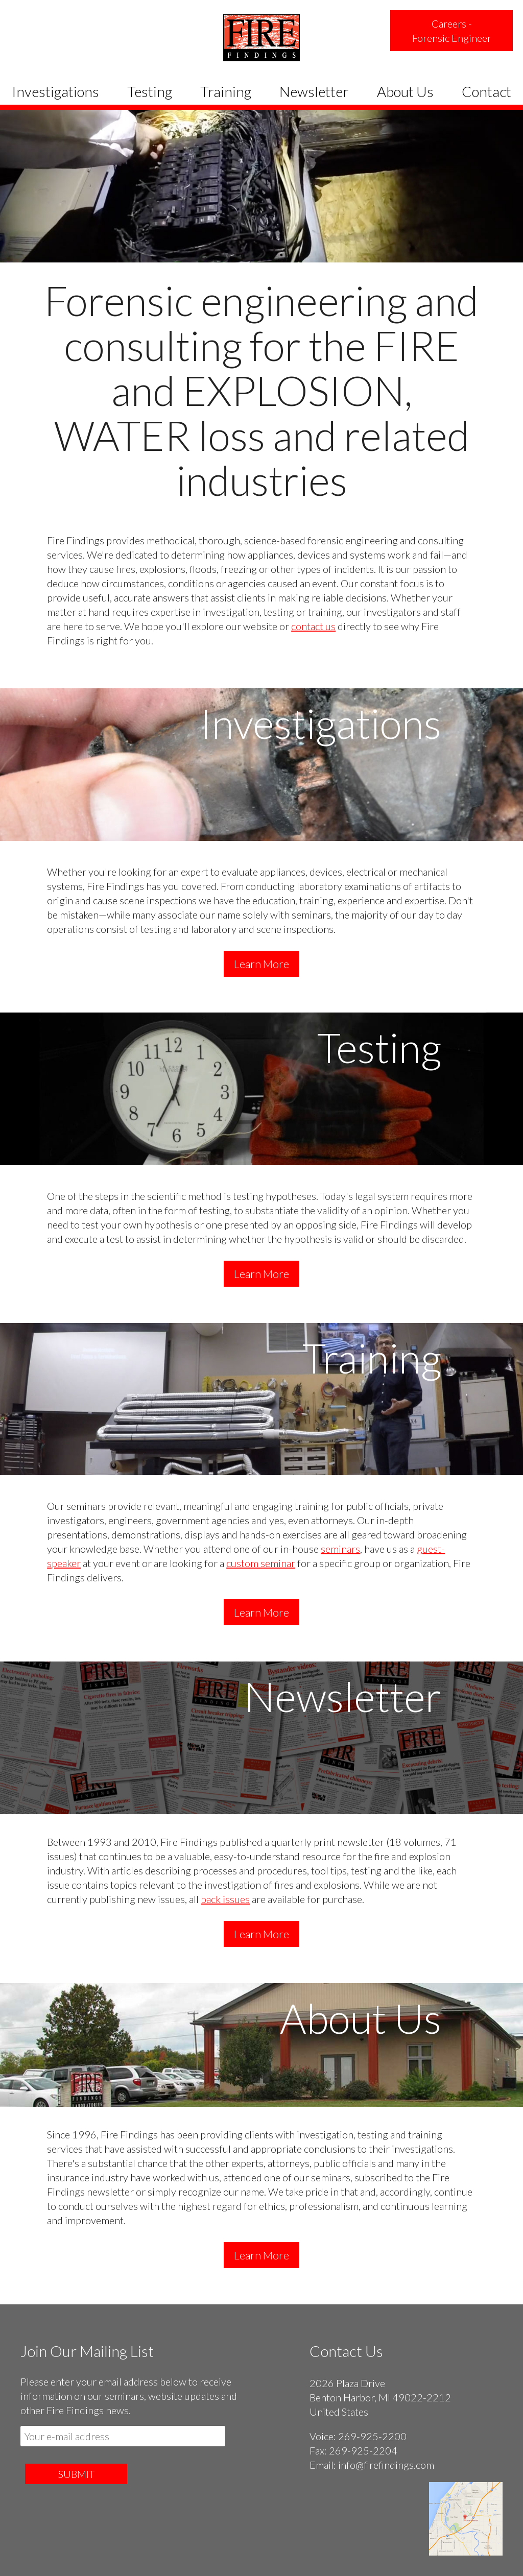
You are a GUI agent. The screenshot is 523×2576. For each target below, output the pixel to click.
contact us (313, 626)
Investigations (55, 91)
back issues (225, 1899)
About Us (405, 91)
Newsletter (314, 91)
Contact (486, 91)
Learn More (261, 964)
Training (225, 91)
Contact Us (346, 2351)
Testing (149, 91)
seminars (340, 1549)
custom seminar (260, 1563)
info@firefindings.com (386, 2465)
